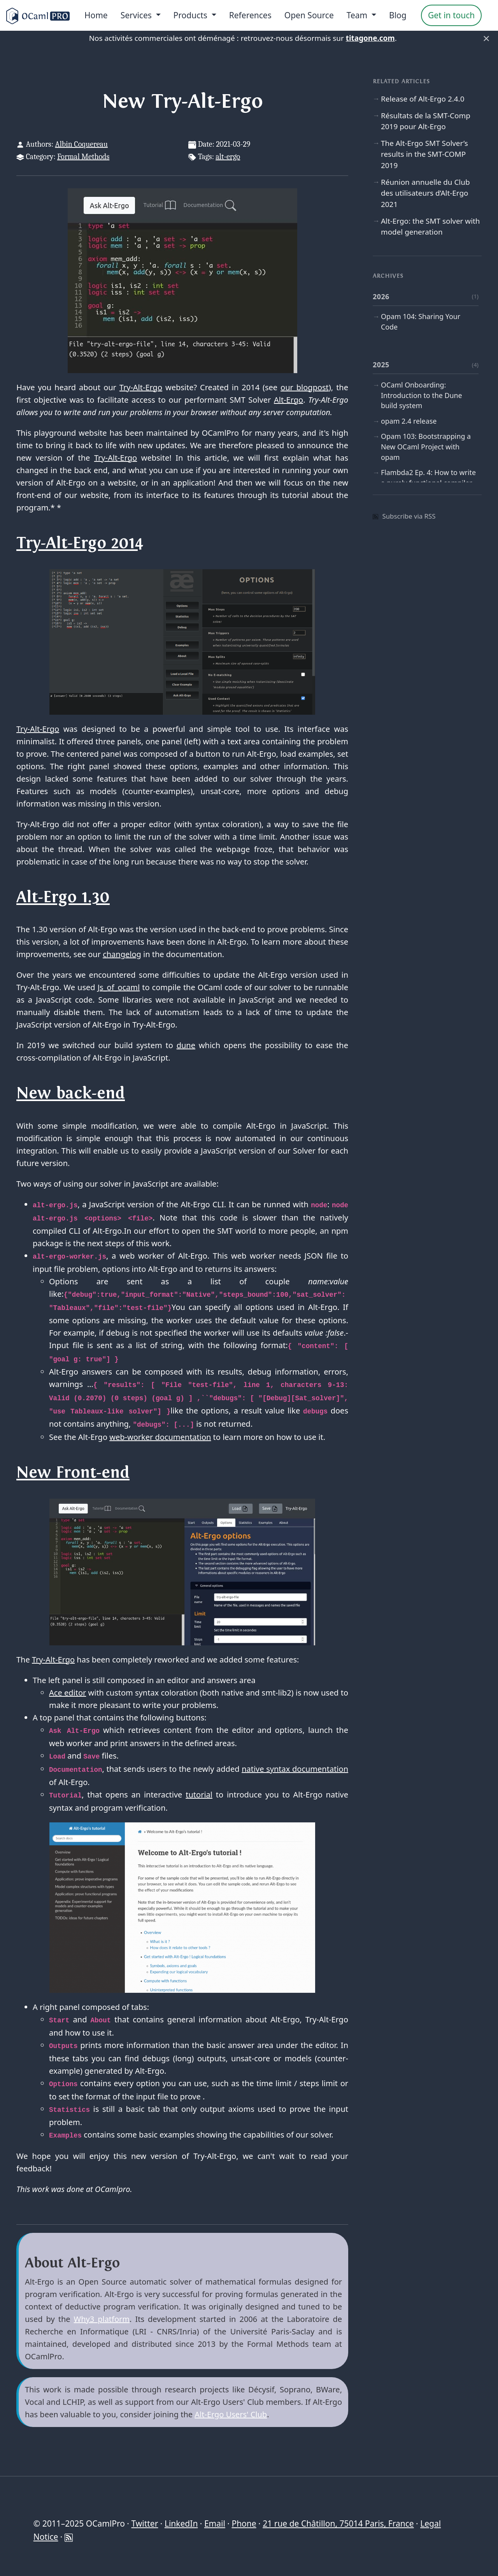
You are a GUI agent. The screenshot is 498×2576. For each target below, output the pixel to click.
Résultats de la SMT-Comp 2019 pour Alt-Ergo (425, 121)
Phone (243, 2523)
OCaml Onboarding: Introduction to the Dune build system (421, 395)
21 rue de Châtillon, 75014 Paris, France (338, 2523)
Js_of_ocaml (119, 987)
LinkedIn (181, 2523)
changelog (122, 954)
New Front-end (73, 1472)
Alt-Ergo (288, 400)
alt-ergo (228, 156)
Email (214, 2523)
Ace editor (67, 1692)
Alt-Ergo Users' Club (231, 2414)
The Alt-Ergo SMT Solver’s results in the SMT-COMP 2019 (424, 154)
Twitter (144, 2523)
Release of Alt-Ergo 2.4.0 (422, 99)
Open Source (309, 15)
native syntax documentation (295, 1769)
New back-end (70, 1093)
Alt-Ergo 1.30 (63, 897)
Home (96, 15)
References (250, 15)
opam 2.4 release (409, 421)
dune (186, 1045)
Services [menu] (137, 15)
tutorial (199, 1794)
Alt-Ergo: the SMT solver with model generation (430, 226)
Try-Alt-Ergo (140, 387)
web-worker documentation (160, 1437)
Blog (398, 15)
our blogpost (305, 387)
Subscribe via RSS (404, 516)
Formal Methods (83, 156)
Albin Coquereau (81, 144)
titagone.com (370, 38)
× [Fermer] (486, 38)
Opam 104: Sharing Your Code (420, 322)
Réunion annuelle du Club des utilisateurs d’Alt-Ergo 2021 (425, 193)
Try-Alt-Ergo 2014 (79, 543)
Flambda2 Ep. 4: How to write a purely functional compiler (428, 477)
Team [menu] (358, 15)
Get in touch (451, 15)
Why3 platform (102, 2319)
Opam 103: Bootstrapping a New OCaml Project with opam (426, 446)
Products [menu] (192, 15)
